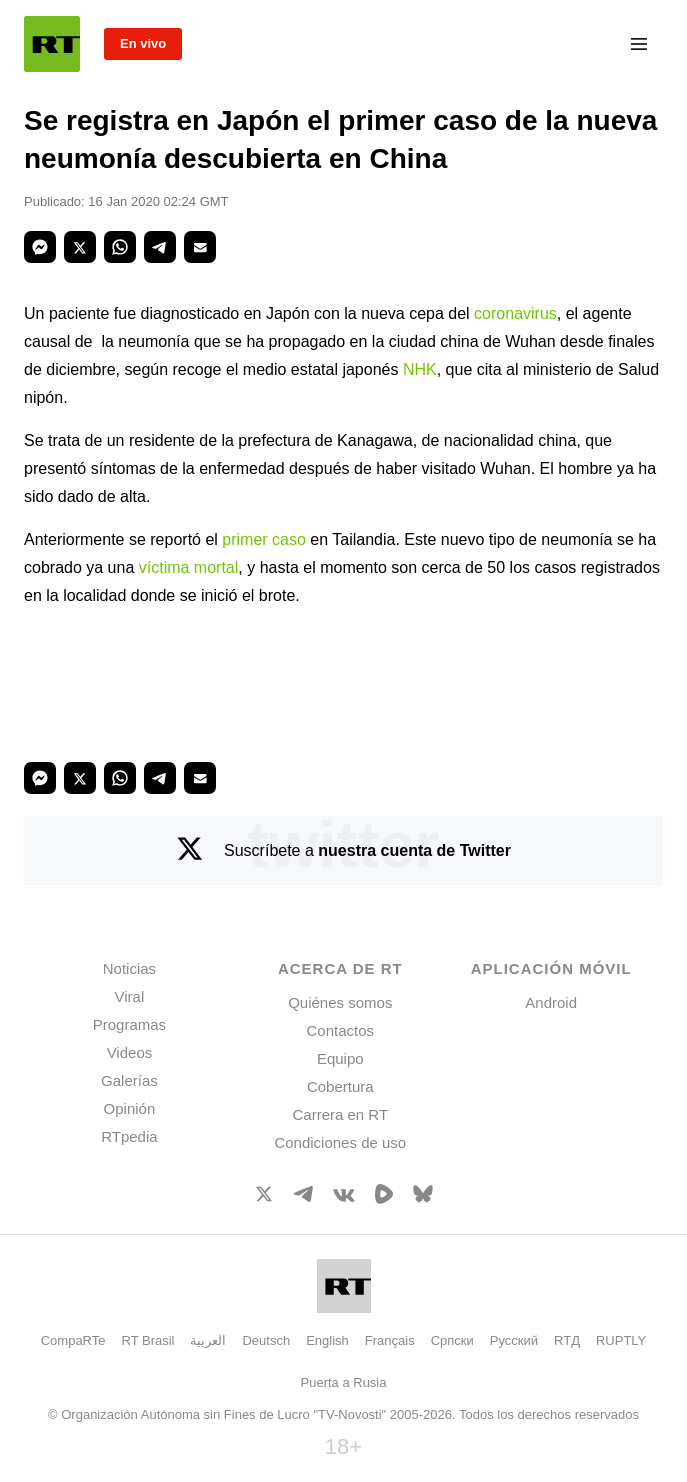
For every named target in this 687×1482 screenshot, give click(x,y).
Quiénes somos (340, 1002)
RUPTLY (621, 1340)
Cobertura (340, 1086)
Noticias (129, 968)
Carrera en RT (340, 1114)
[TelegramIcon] (303, 1196)
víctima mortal (189, 567)
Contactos (341, 1030)
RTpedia (129, 1136)
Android (551, 1002)
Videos (130, 1052)
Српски (452, 1340)
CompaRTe (73, 1340)
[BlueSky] (423, 1197)
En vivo (143, 43)
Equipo (340, 1058)
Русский (514, 1340)
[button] (40, 247)
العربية (208, 1340)
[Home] (52, 44)
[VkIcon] (344, 1196)
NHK (420, 369)
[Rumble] (384, 1198)
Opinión (130, 1108)
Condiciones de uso (340, 1142)
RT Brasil (148, 1340)
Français (390, 1340)
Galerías (129, 1080)
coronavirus (515, 313)
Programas (129, 1024)
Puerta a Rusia (344, 1382)
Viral (130, 996)
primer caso (264, 539)
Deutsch (266, 1340)
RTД (567, 1340)
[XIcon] (264, 1197)
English (327, 1340)
